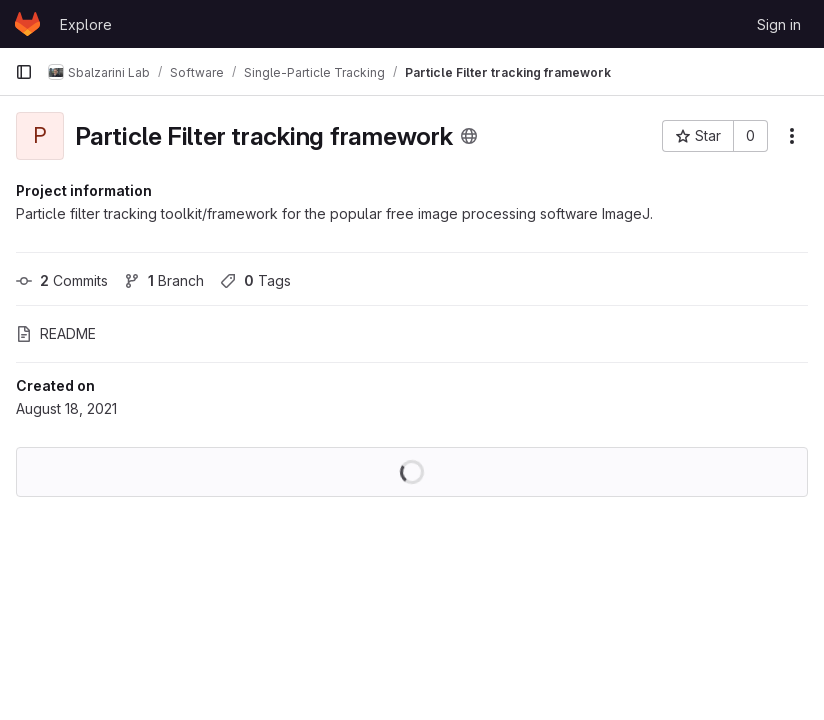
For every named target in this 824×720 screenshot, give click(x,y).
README (56, 333)
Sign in (779, 24)
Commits (62, 280)
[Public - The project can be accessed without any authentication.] (469, 136)
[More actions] (792, 136)
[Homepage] (27, 24)
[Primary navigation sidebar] (24, 72)
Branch (164, 280)
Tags (255, 280)
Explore (86, 24)
